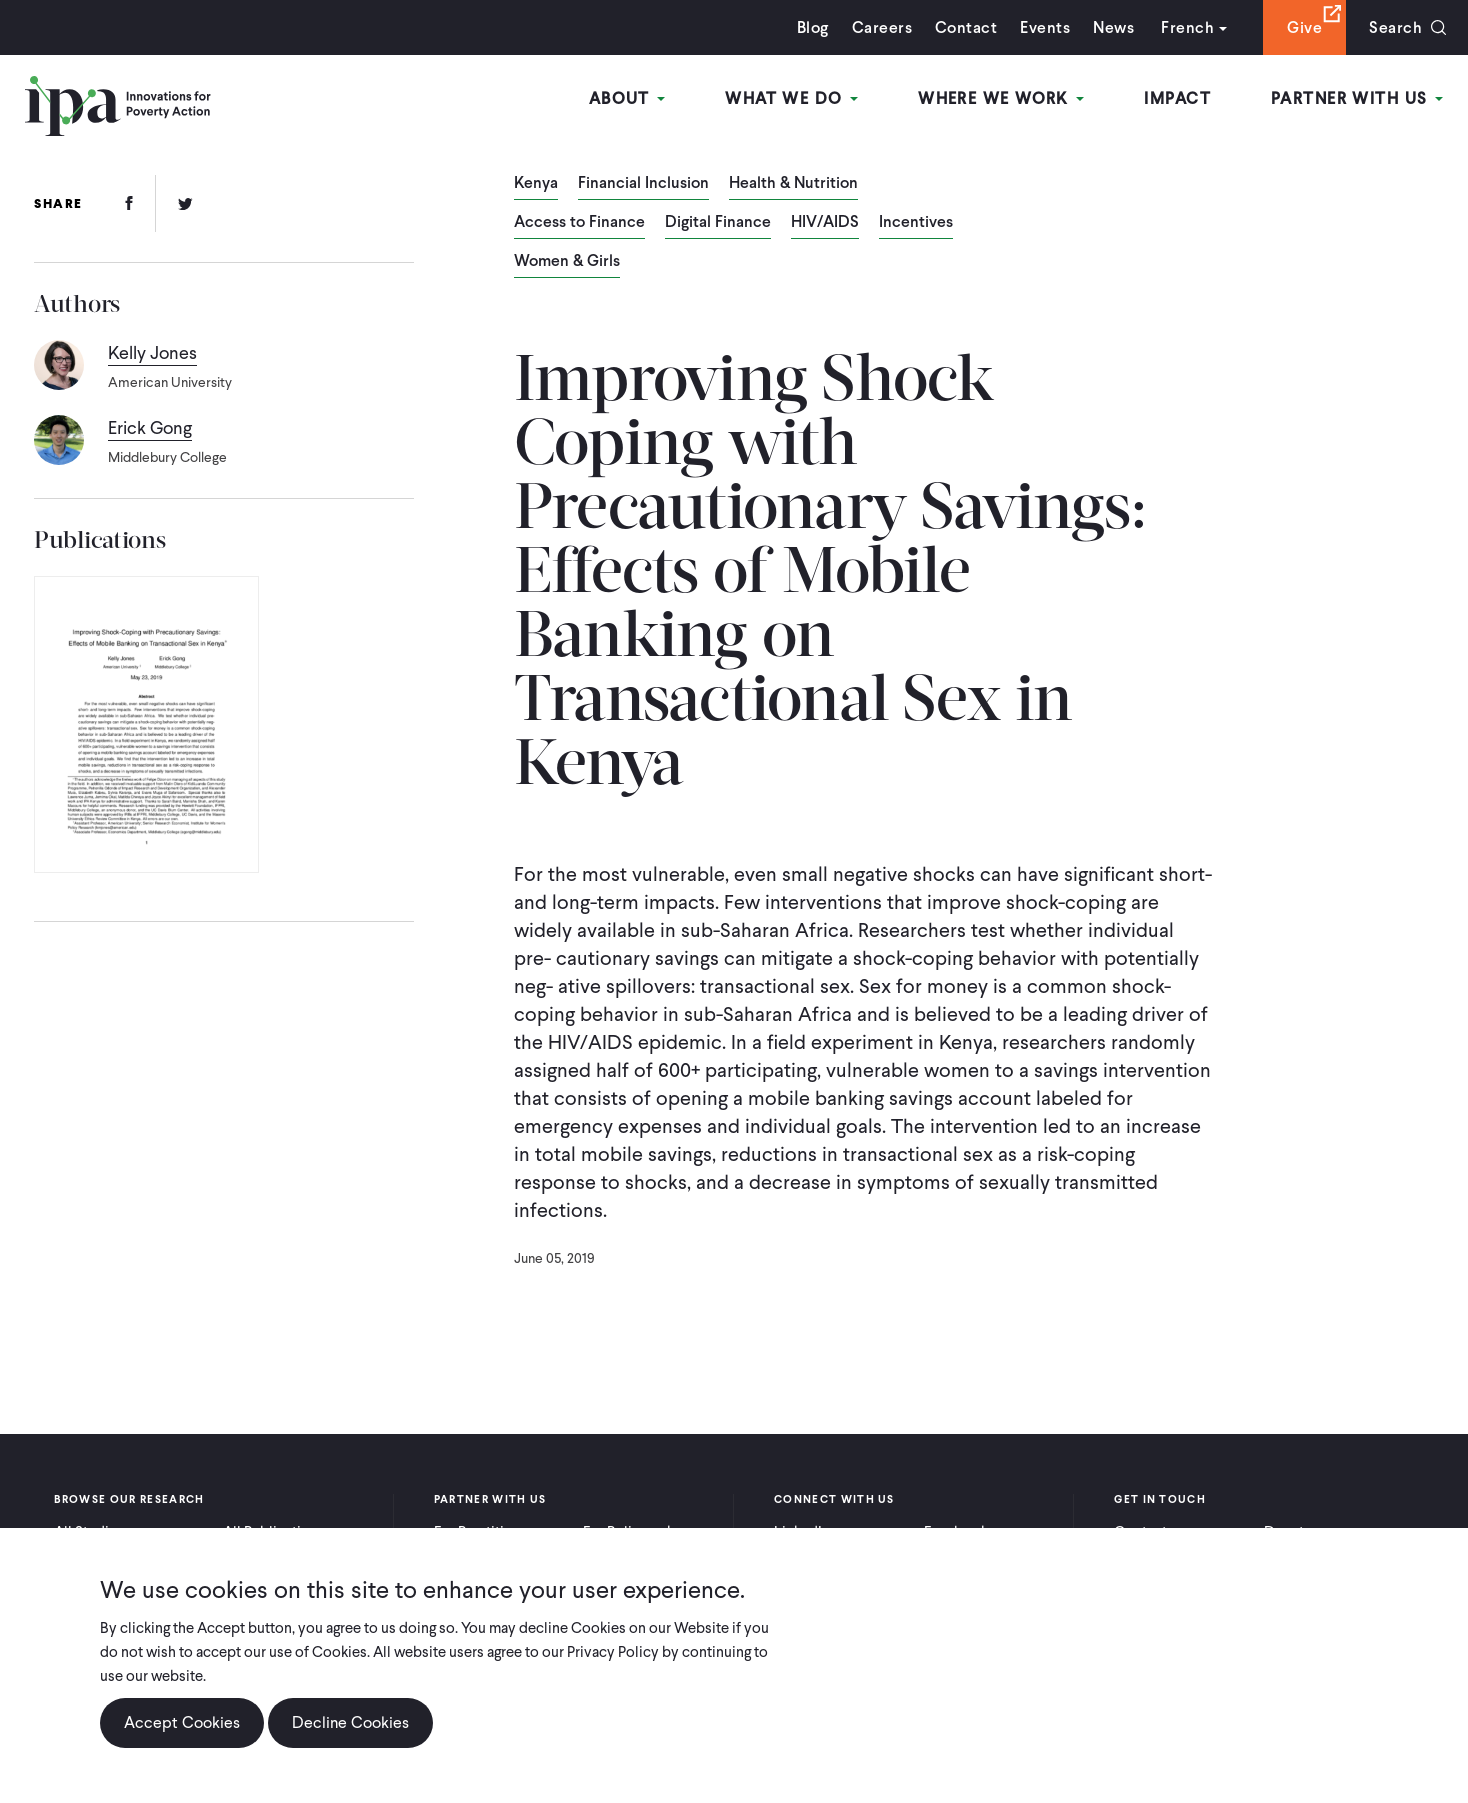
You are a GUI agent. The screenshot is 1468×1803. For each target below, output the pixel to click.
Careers (882, 27)
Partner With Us (1357, 98)
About (627, 98)
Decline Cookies (350, 1722)
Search (1395, 27)
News (1113, 27)
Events (1045, 27)
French (1187, 27)
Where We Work (1001, 98)
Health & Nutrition (793, 184)
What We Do (791, 98)
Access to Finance (579, 223)
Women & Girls (567, 262)
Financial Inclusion (643, 184)
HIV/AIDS (825, 223)
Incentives (916, 223)
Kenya (536, 184)
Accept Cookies (182, 1722)
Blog (813, 27)
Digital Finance (718, 223)
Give (1304, 27)
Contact (966, 27)
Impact (1177, 98)
